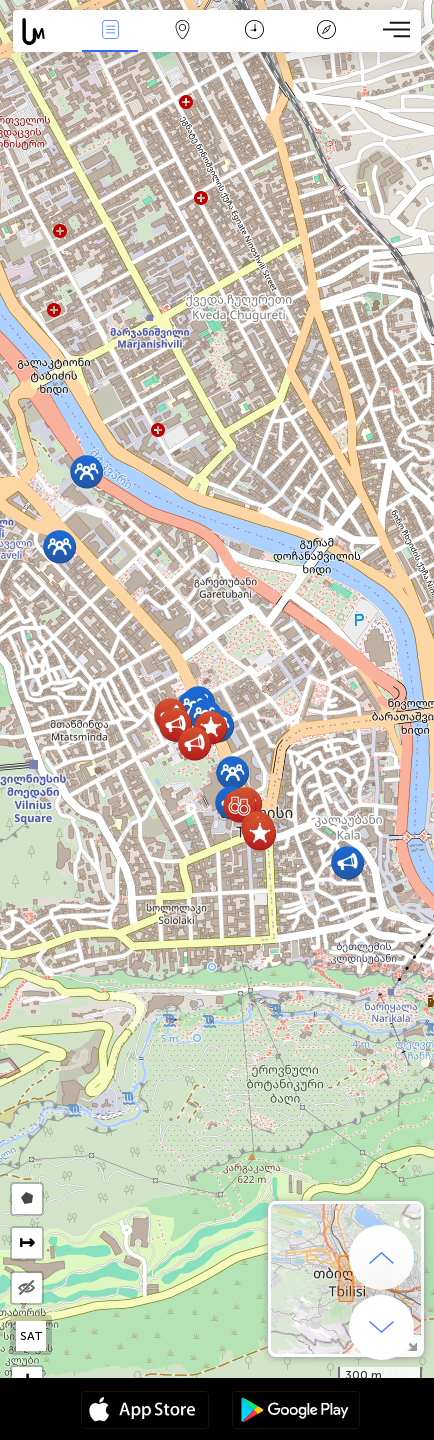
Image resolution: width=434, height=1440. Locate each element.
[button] (86, 471)
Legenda (326, 31)
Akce (110, 31)
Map (182, 31)
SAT (31, 1336)
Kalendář (254, 31)
